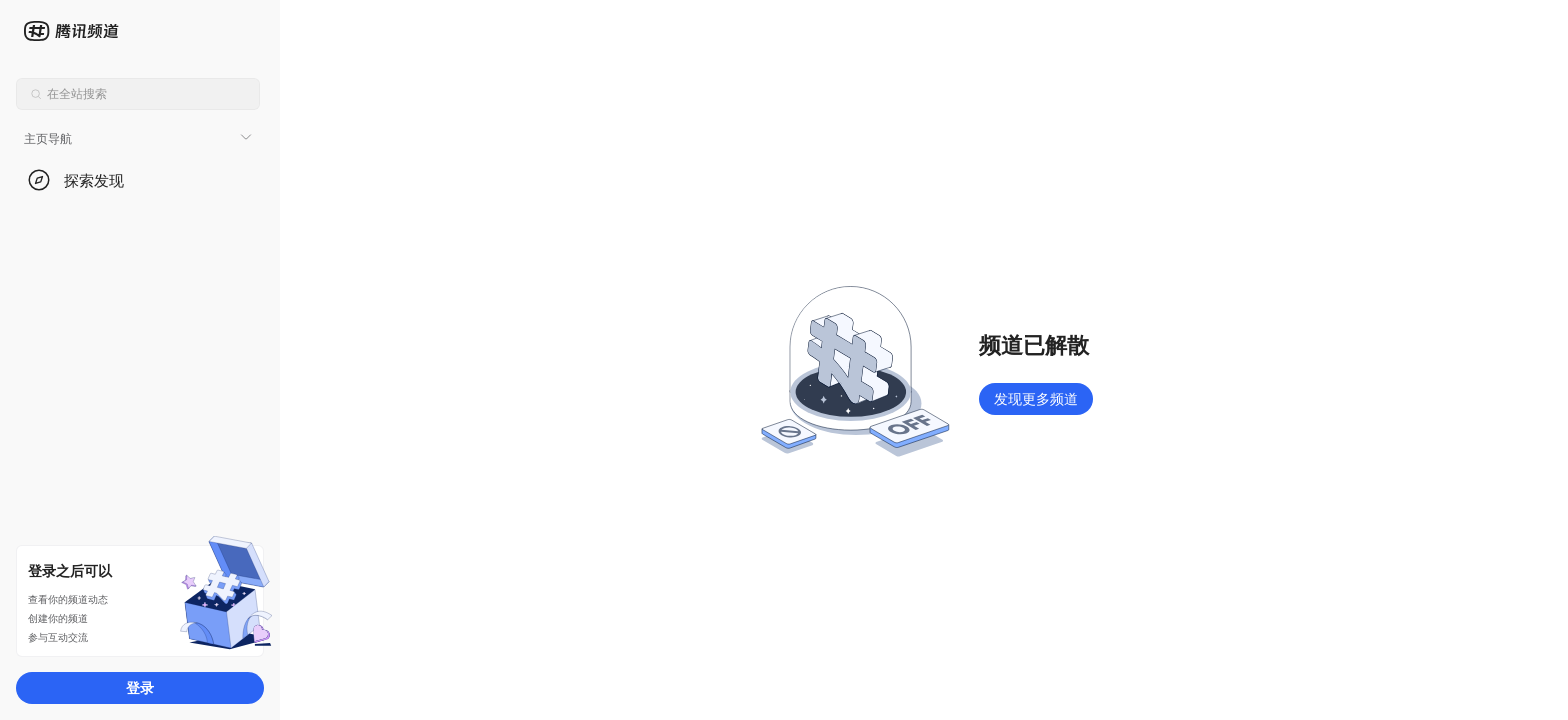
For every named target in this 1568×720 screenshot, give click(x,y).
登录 (140, 687)
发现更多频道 (1036, 398)
